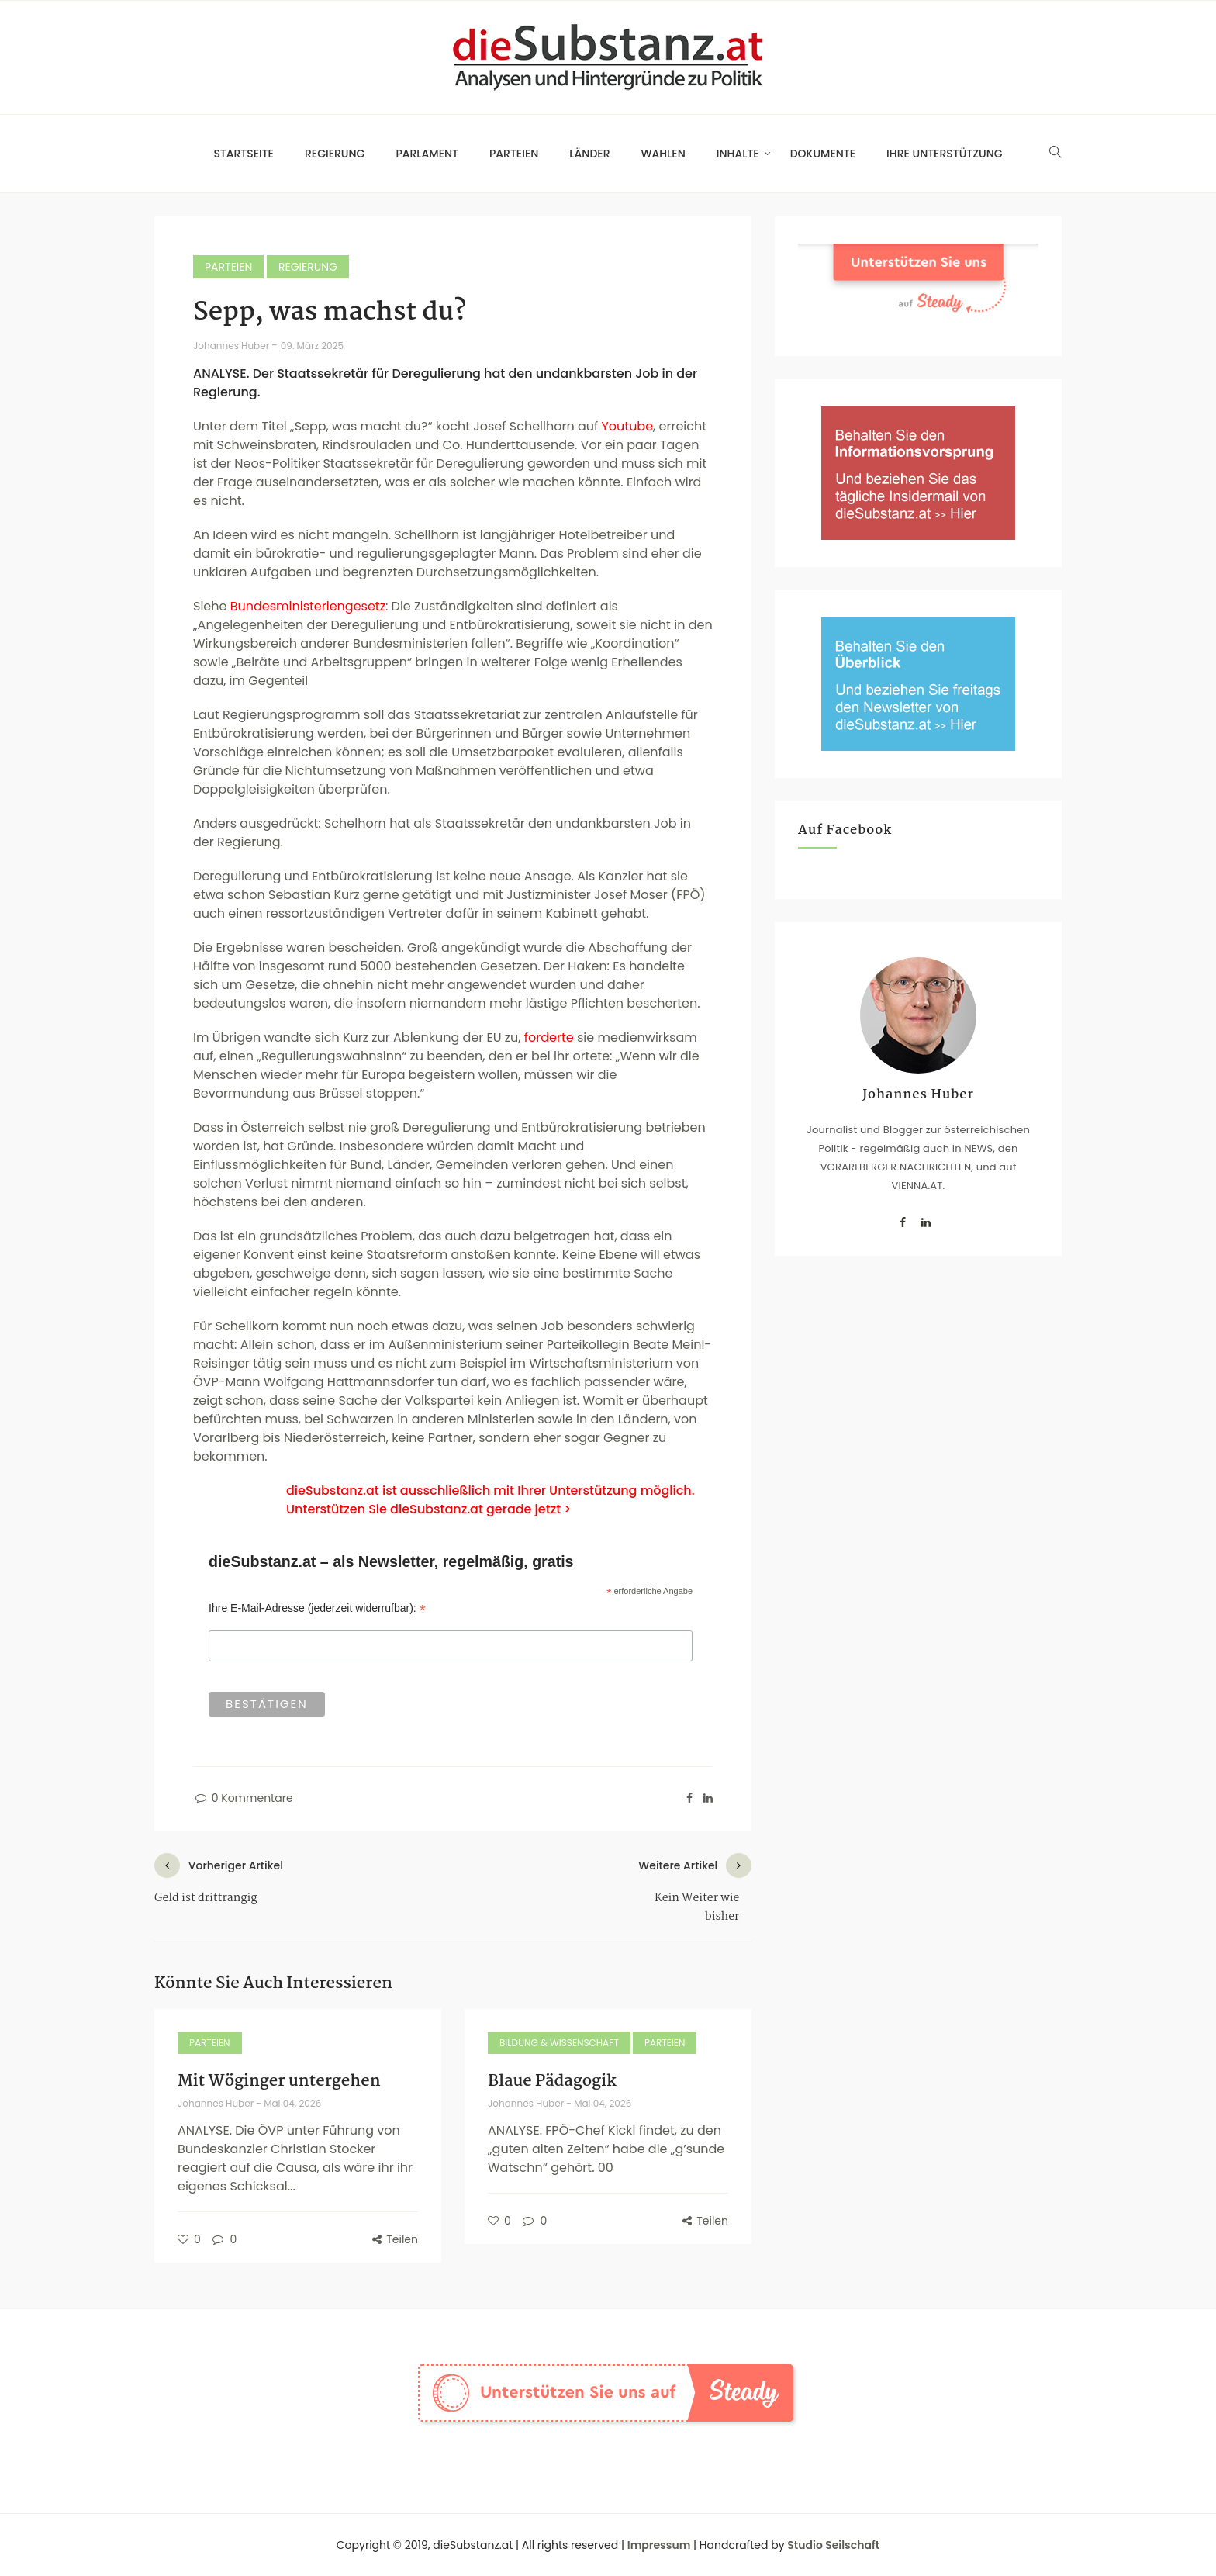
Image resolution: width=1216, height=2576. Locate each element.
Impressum (659, 2545)
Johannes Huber (232, 345)
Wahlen (663, 153)
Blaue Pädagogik (552, 2081)
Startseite (243, 153)
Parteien (513, 153)
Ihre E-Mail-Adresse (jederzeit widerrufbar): (317, 1608)
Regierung (334, 153)
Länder (589, 153)
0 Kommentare (243, 1798)
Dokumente (822, 153)
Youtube (627, 426)
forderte (549, 1037)
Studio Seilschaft (833, 2545)
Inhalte (738, 153)
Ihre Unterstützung (944, 153)
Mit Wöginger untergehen (279, 2081)
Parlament (427, 153)
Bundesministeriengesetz (307, 606)
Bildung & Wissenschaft (559, 2042)
